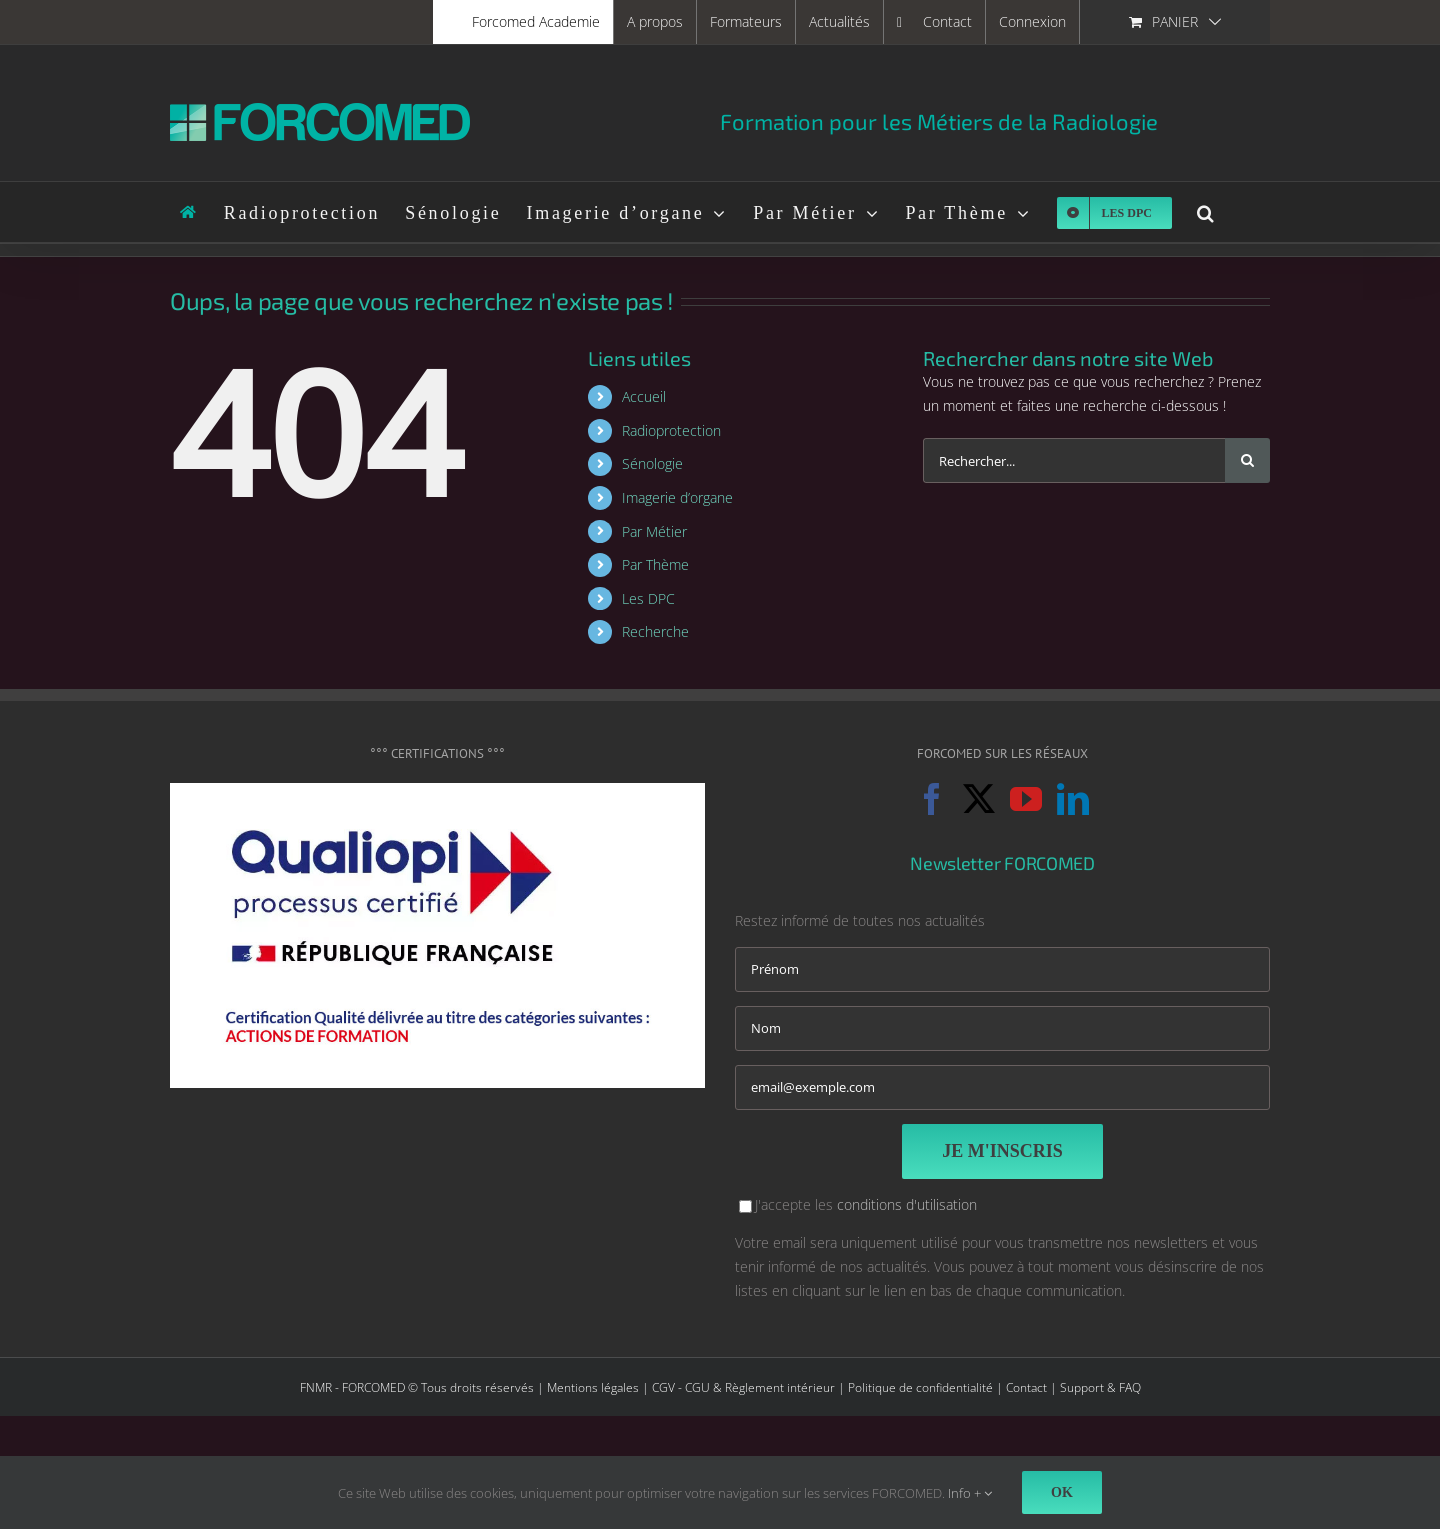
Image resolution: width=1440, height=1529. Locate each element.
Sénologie (652, 463)
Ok (1062, 1492)
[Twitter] (979, 799)
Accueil (644, 396)
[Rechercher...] (1074, 460)
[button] (1207, 212)
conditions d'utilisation (907, 1204)
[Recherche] (1247, 460)
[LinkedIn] (1073, 799)
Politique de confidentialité (920, 1387)
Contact (1026, 1387)
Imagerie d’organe (677, 497)
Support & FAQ (1100, 1387)
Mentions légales (593, 1387)
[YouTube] (1026, 799)
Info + (970, 1493)
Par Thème (655, 564)
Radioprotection (671, 430)
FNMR (316, 1387)
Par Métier (654, 531)
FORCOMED (373, 1387)
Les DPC (648, 598)
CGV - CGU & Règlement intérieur (743, 1387)
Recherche (655, 631)
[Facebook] (932, 799)
